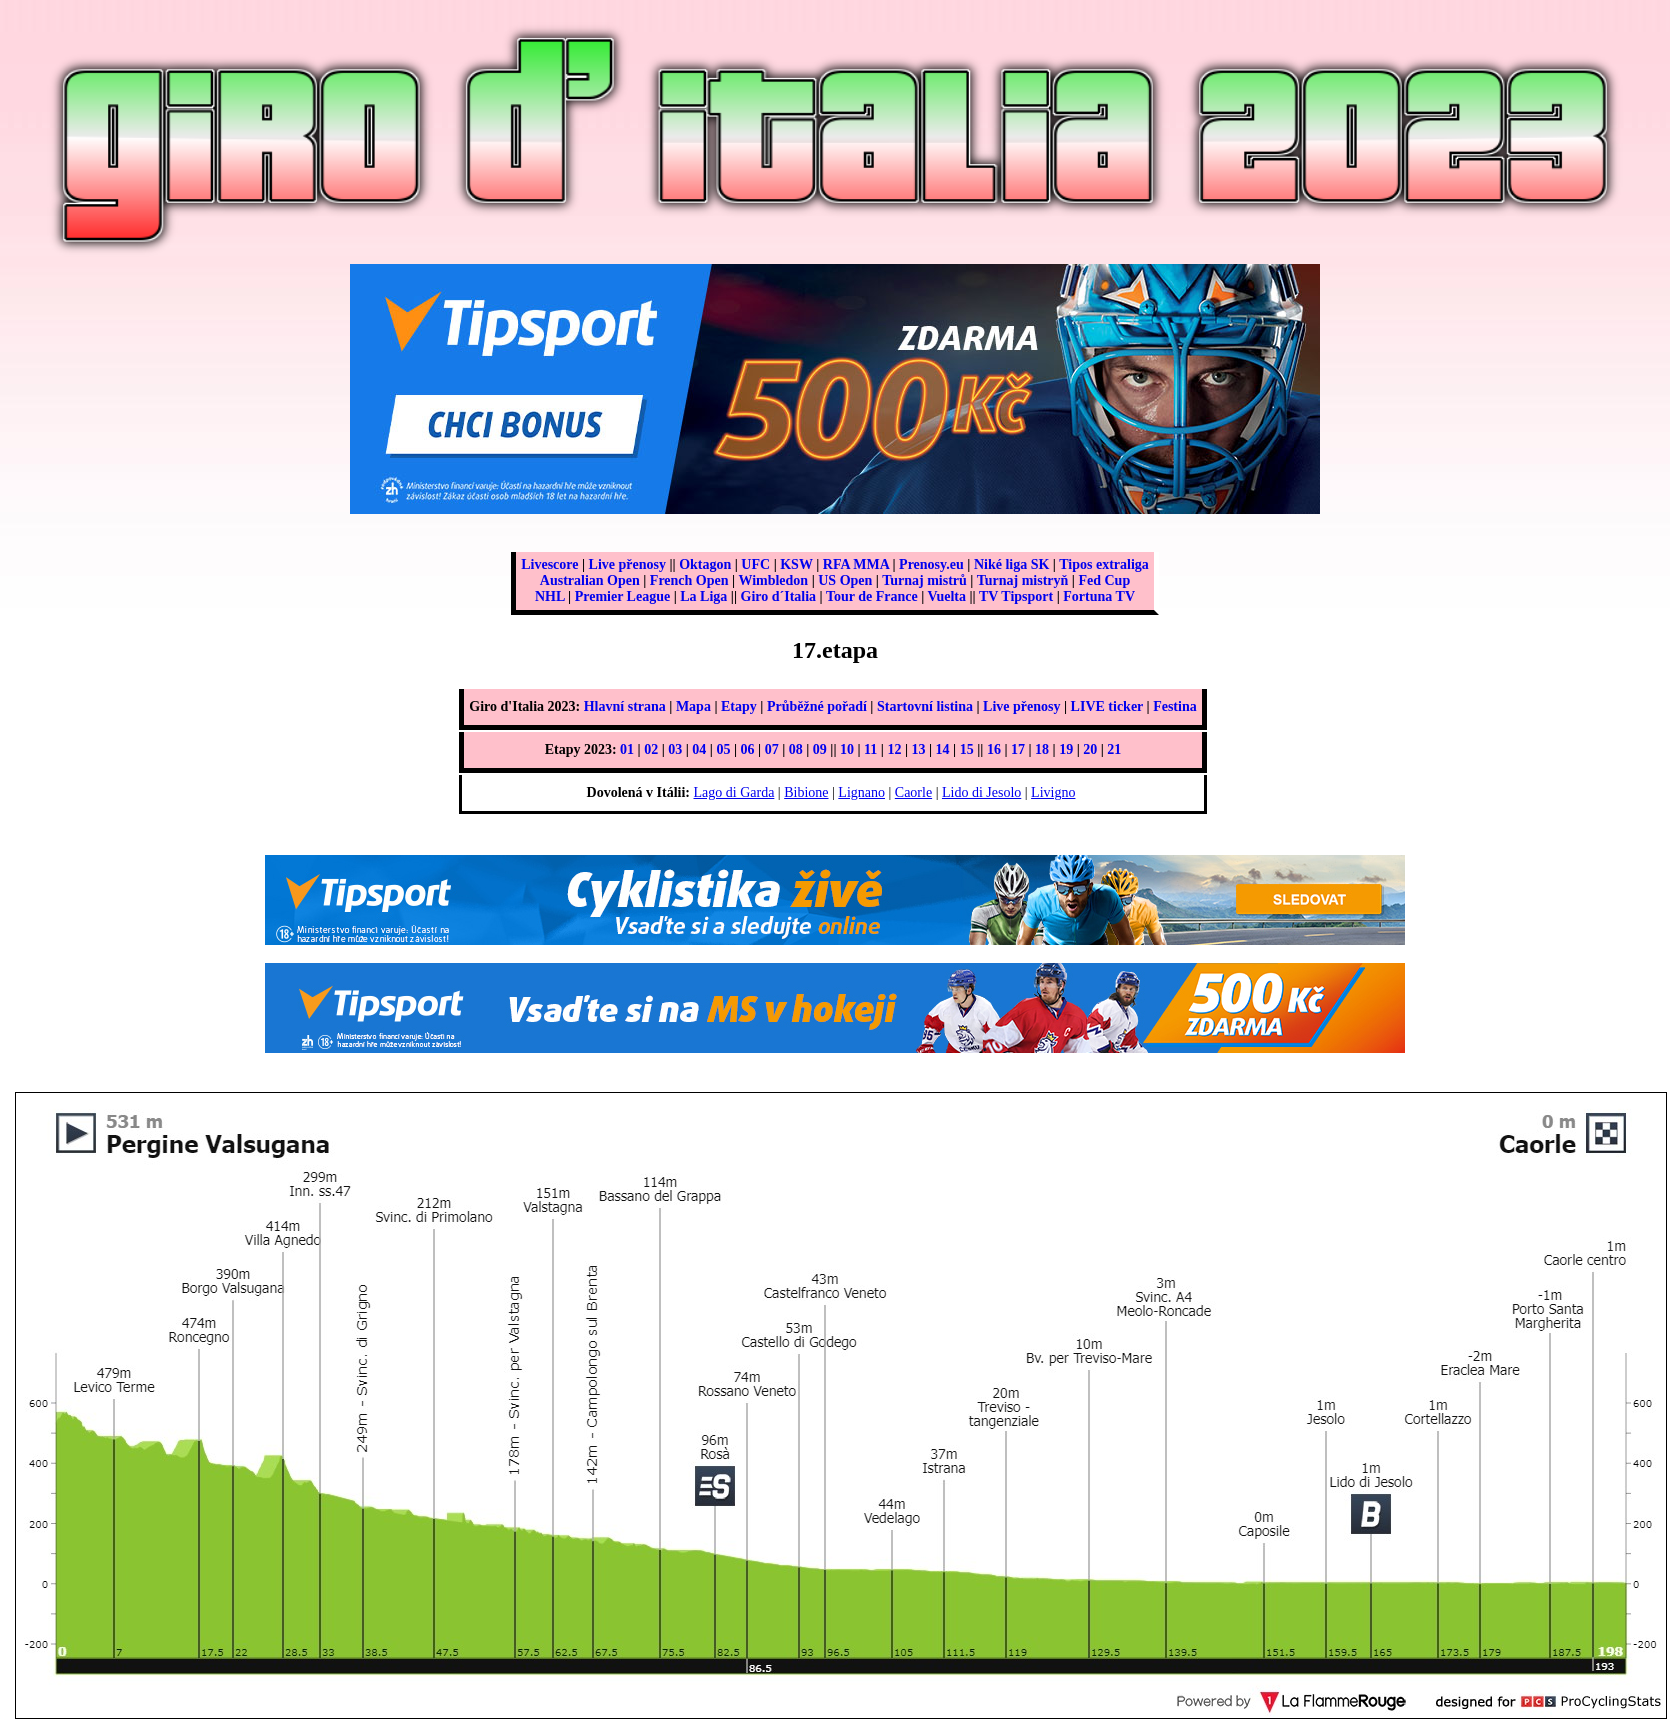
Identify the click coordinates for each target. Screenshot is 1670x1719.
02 (651, 749)
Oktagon (705, 564)
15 (967, 749)
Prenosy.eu (931, 564)
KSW (796, 564)
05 (723, 749)
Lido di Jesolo (981, 792)
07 (772, 749)
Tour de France (872, 596)
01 (627, 749)
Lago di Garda (734, 792)
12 (894, 749)
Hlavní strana (625, 706)
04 (699, 749)
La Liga (703, 596)
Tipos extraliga (1104, 564)
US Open (845, 580)
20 (1090, 749)
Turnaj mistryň (1023, 580)
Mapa (693, 706)
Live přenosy (627, 564)
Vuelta (947, 596)
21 (1114, 749)
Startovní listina (925, 706)
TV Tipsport (1016, 596)
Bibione (806, 792)
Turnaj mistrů (924, 580)
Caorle (913, 792)
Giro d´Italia (779, 596)
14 (943, 749)
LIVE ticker (1107, 706)
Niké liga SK (1011, 564)
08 (796, 749)
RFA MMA (856, 564)
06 (748, 749)
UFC (755, 564)
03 (675, 749)
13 (919, 749)
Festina (1175, 706)
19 (1066, 749)
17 (1018, 749)
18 (1042, 749)
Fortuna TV (1099, 596)
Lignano (861, 792)
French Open (689, 580)
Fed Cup (1104, 580)
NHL (550, 596)
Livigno (1053, 792)
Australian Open (590, 580)
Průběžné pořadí (817, 706)
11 (870, 749)
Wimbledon (773, 580)
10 (847, 749)
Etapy (739, 706)
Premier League (623, 596)
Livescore (549, 564)
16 (994, 749)
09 (820, 749)
